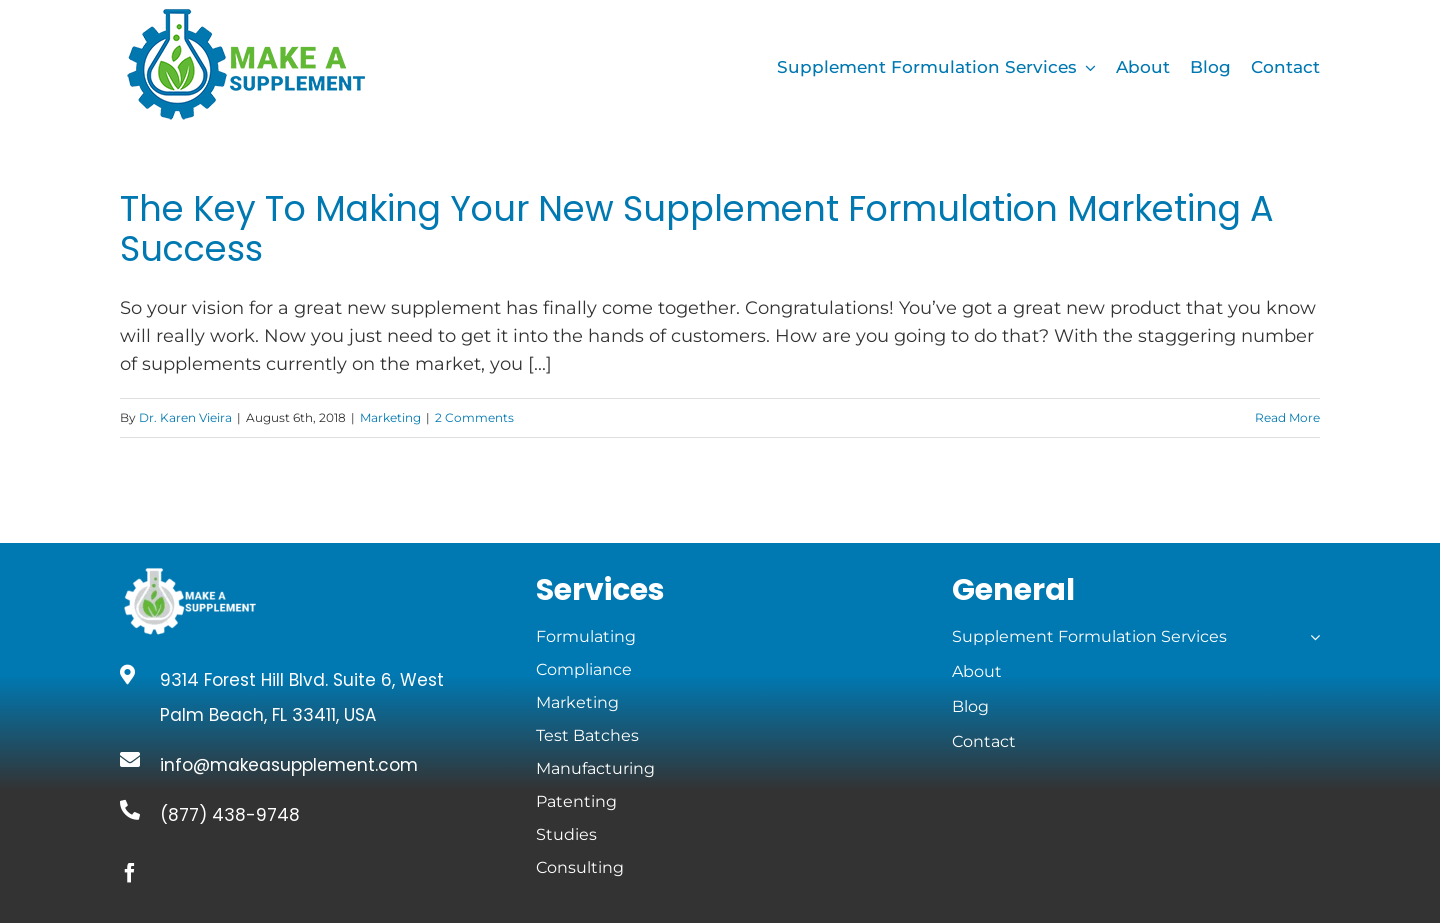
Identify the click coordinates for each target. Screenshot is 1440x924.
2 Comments (474, 417)
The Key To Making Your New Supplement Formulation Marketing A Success (697, 228)
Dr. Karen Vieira (185, 417)
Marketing (390, 417)
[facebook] (130, 873)
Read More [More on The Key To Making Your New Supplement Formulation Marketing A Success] (1287, 417)
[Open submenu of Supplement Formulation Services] (1311, 637)
